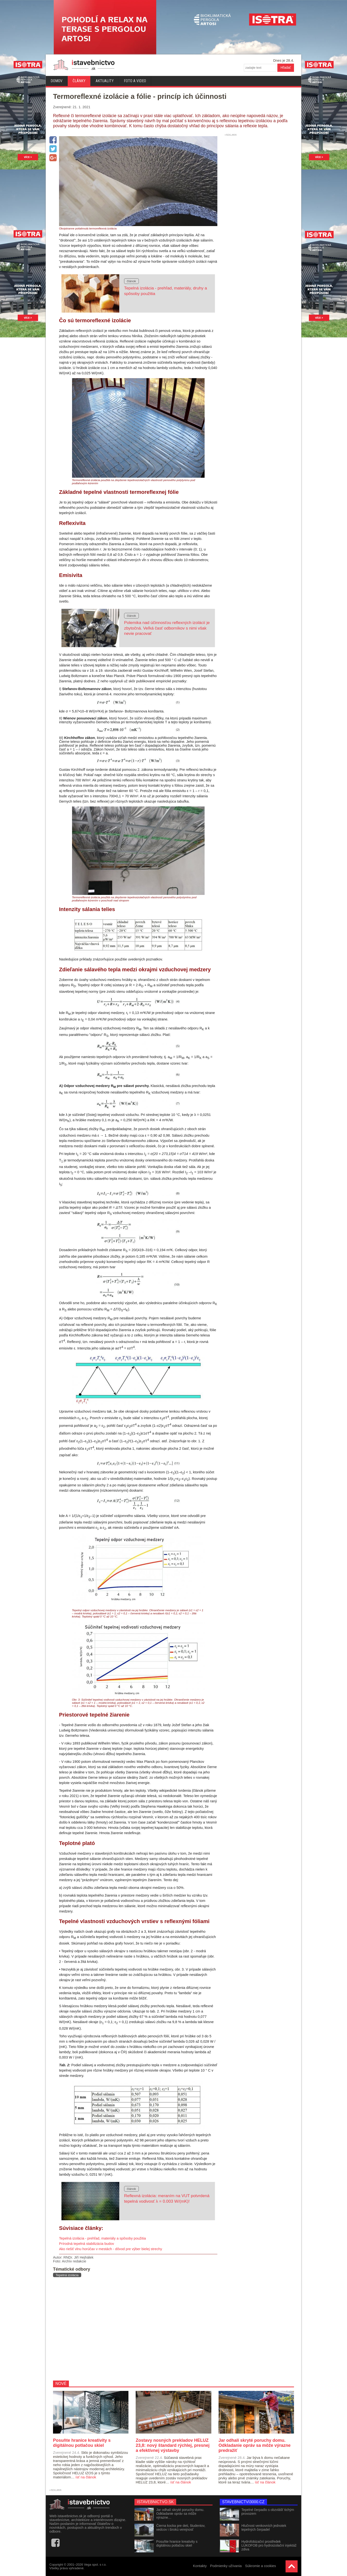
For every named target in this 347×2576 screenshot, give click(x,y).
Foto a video (135, 81)
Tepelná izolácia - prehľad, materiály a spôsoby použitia (102, 2238)
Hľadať (285, 67)
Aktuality (105, 81)
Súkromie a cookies (260, 2566)
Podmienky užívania (226, 2566)
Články (79, 81)
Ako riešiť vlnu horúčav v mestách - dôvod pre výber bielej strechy (110, 2249)
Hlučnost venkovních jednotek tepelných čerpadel (263, 2527)
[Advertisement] (133, 2329)
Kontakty (200, 2566)
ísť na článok (85, 2477)
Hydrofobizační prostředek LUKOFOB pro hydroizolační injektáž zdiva (269, 2545)
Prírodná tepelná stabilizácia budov (86, 2244)
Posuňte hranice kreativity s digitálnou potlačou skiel (176, 2543)
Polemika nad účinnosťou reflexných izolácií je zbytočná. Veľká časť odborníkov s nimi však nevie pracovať (167, 628)
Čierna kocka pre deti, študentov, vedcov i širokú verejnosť (180, 2527)
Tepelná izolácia (67, 2275)
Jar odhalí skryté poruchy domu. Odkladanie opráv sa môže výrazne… (180, 2513)
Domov (56, 81)
